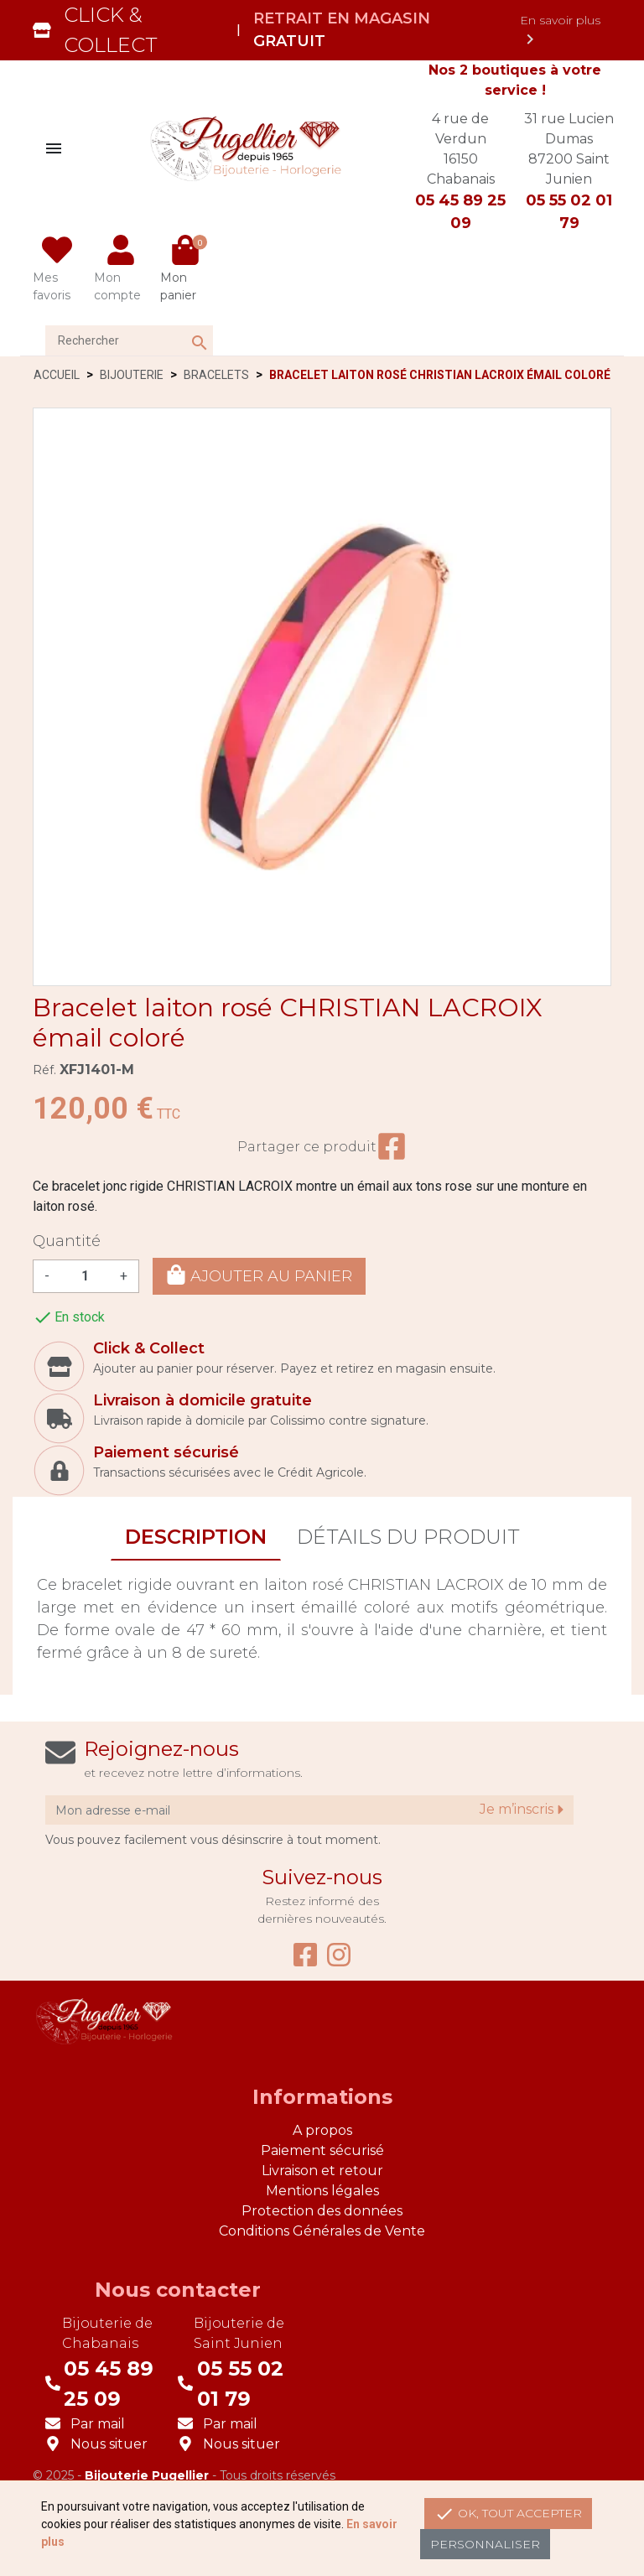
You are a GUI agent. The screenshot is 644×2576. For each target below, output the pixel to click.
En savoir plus (560, 31)
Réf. (44, 1070)
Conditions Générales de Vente (322, 2231)
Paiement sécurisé (322, 2150)
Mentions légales (322, 2191)
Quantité (67, 1241)
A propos (322, 2130)
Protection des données (322, 2211)
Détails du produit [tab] (408, 1536)
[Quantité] (85, 1276)
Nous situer (109, 2444)
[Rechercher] (129, 340)
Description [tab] (196, 1536)
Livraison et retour (322, 2171)
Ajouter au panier (259, 1275)
